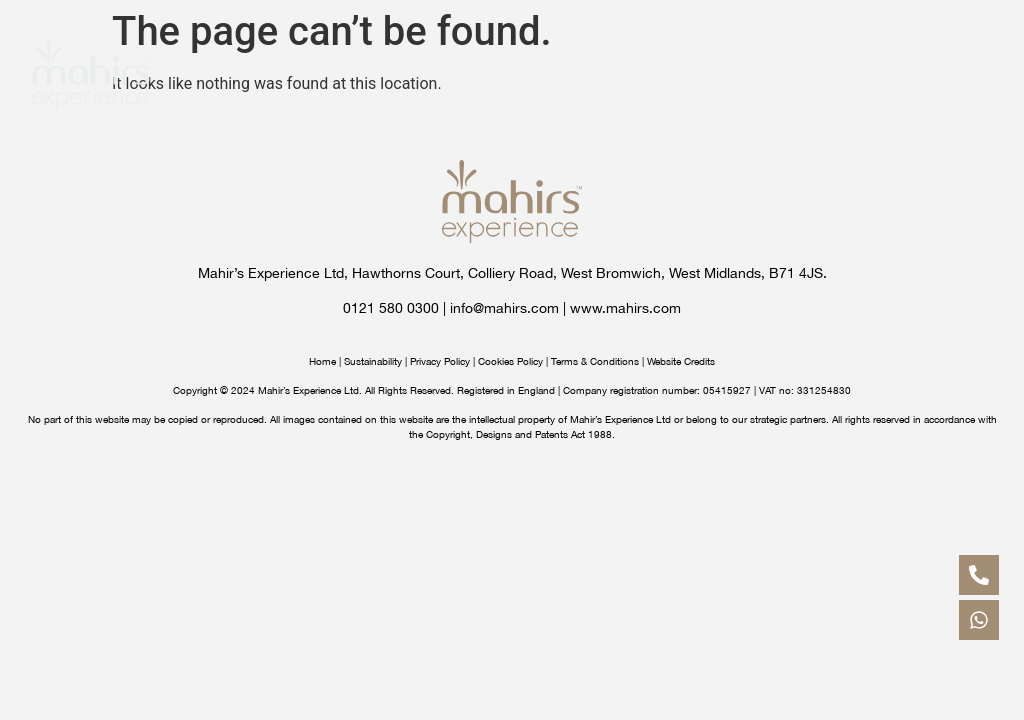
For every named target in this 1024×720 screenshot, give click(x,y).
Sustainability (373, 361)
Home (322, 361)
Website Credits (681, 361)
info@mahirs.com (504, 308)
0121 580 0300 (391, 308)
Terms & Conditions (595, 361)
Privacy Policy (440, 361)
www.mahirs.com (625, 308)
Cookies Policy (510, 361)
